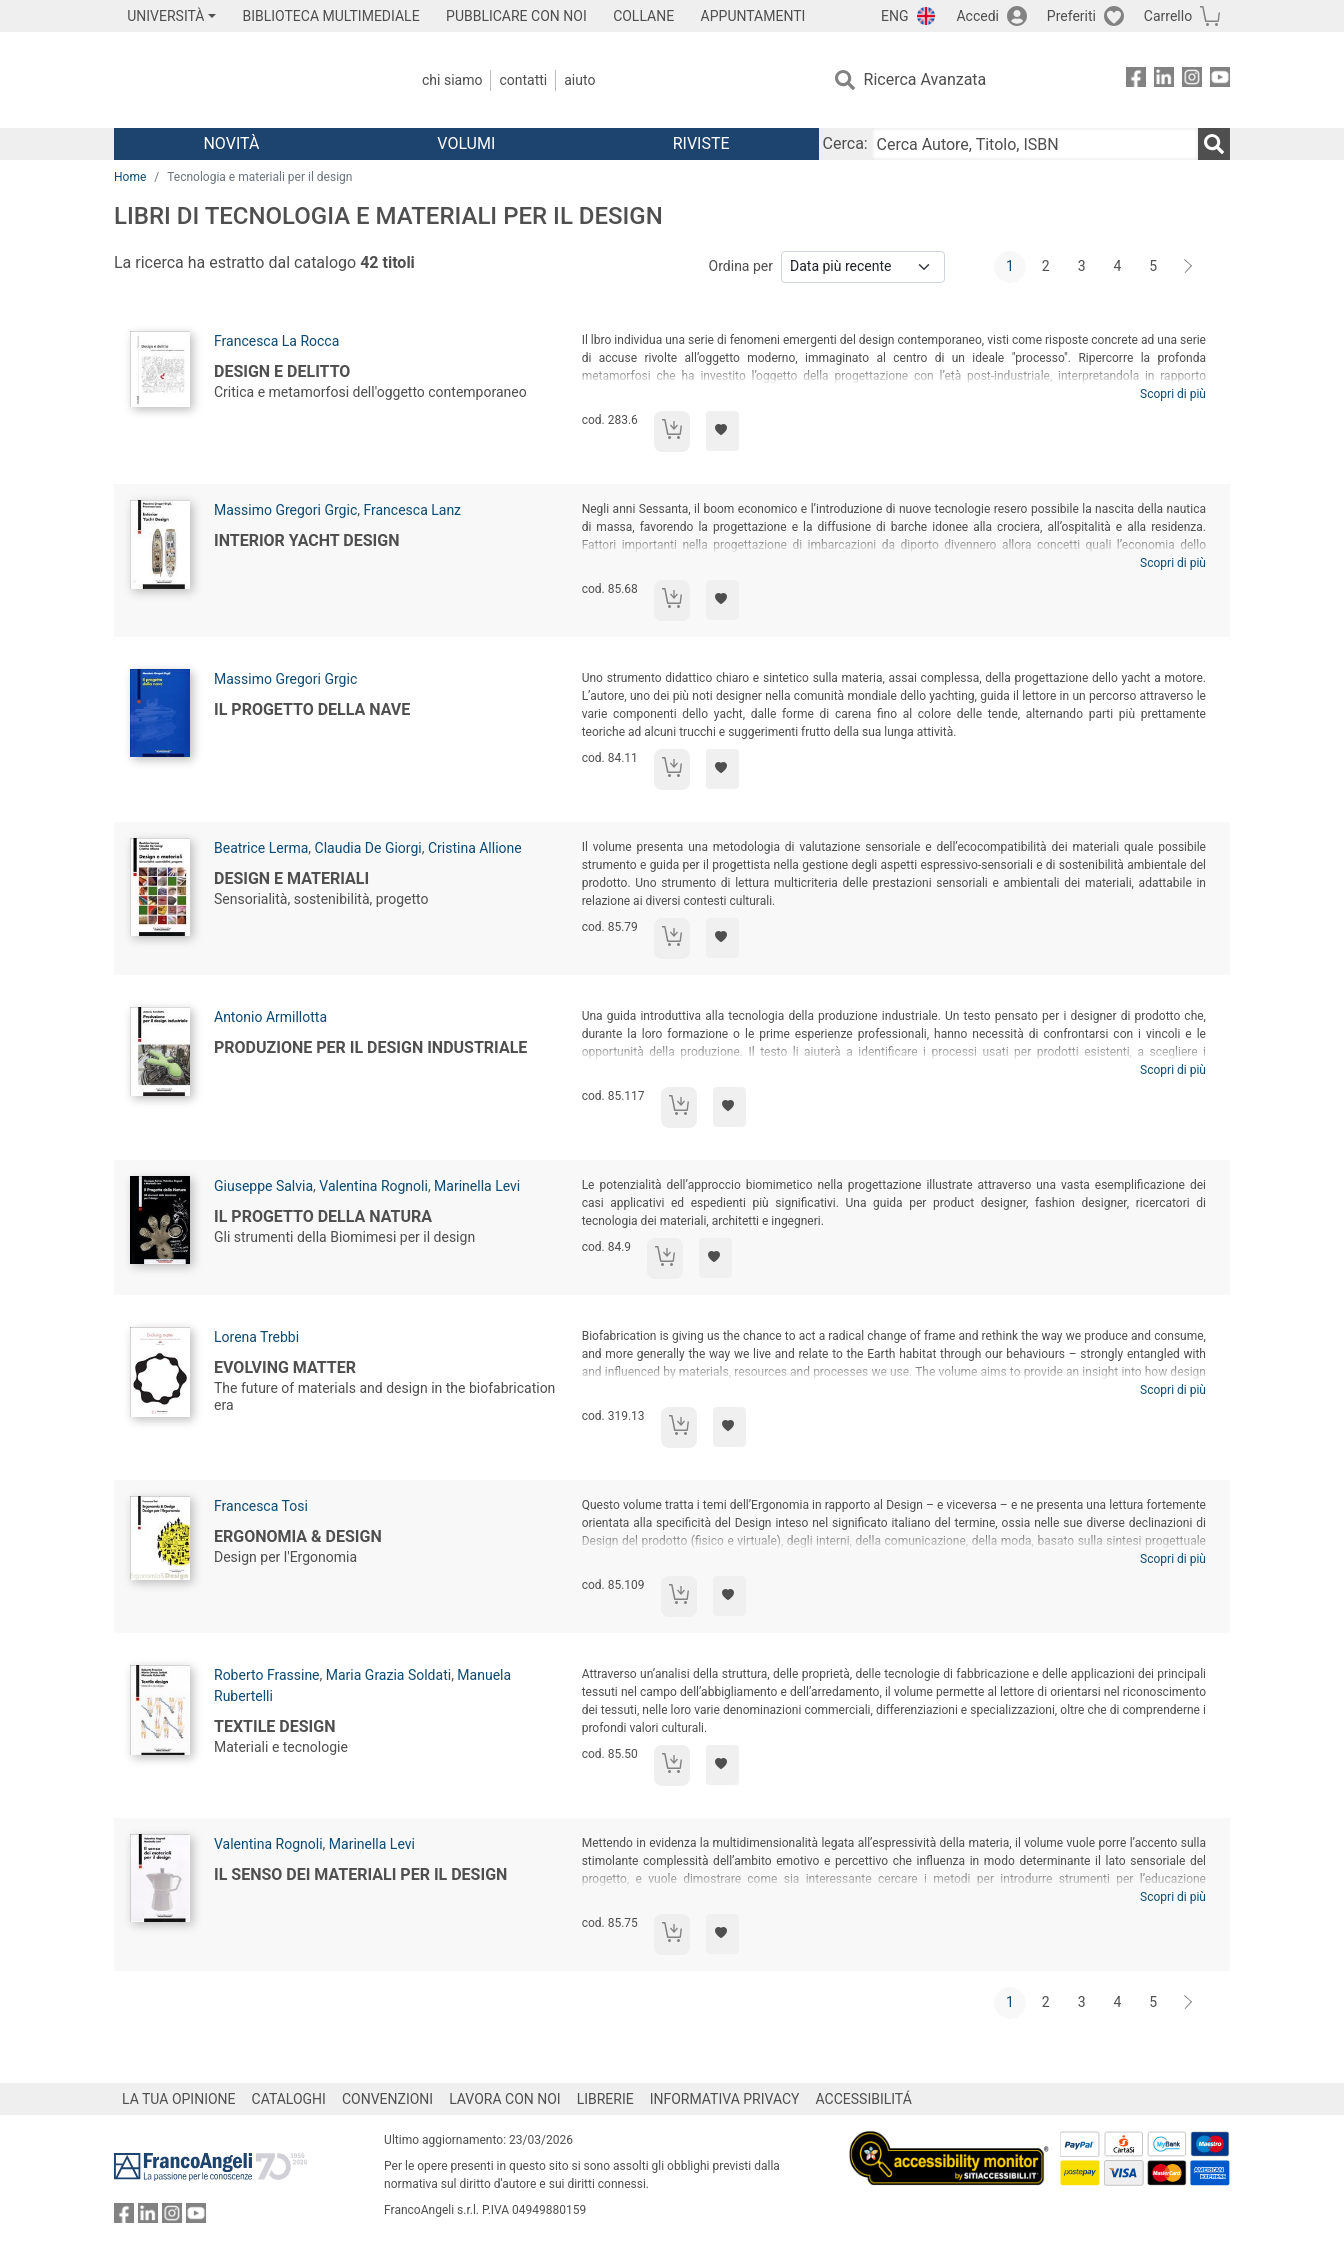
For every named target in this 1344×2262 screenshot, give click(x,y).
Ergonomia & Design (298, 1536)
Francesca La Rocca (276, 341)
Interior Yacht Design (306, 540)
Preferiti (1071, 16)
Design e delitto (282, 371)
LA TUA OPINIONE (179, 2099)
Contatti (523, 80)
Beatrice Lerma (261, 848)
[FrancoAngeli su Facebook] (1136, 80)
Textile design (274, 1726)
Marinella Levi (477, 1186)
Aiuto (579, 80)
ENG (894, 16)
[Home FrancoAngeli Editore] (246, 80)
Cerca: (845, 143)
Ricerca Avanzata (925, 79)
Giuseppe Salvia (263, 1186)
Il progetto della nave (312, 709)
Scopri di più (1173, 394)
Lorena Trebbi (256, 1337)
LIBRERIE (605, 2099)
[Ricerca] (1214, 144)
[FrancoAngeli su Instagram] (1192, 80)
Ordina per (741, 266)
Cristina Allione (475, 848)
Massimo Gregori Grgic (285, 510)
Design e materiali (291, 878)
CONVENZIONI (387, 2099)
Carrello (1168, 16)
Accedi (977, 16)
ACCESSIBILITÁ (864, 2099)
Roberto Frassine (267, 1675)
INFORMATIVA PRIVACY (725, 2099)
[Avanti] (1189, 267)
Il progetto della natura (323, 1216)
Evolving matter (285, 1367)
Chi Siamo (452, 80)
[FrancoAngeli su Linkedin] (1164, 80)
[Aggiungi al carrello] (672, 431)
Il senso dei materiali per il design (360, 1874)
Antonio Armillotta (270, 1017)
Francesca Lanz (412, 510)
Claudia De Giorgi (368, 848)
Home (130, 177)
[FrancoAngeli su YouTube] (1220, 80)
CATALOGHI (289, 2099)
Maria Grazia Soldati (388, 1675)
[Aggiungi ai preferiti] (722, 431)
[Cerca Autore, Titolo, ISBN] (1035, 144)
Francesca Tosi (261, 1506)
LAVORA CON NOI (505, 2099)
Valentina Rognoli (373, 1186)
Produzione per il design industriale (370, 1047)
